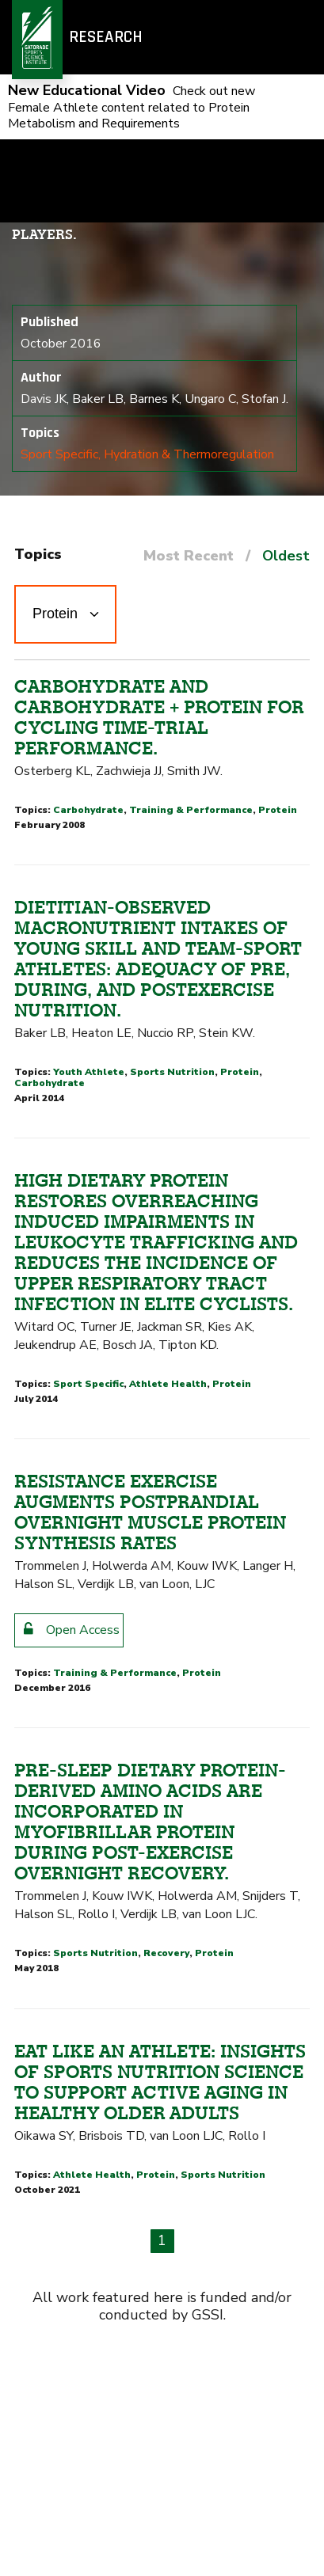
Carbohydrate (88, 810)
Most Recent (188, 555)
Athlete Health (168, 1383)
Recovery (166, 1953)
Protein (277, 810)
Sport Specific (59, 454)
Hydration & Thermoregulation (189, 454)
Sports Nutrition (172, 1072)
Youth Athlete (88, 1072)
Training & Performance (191, 810)
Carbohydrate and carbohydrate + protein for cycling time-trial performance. (158, 717)
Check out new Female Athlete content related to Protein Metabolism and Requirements (131, 107)
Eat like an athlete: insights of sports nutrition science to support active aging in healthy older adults (160, 2082)
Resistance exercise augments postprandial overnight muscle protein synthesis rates (150, 1512)
